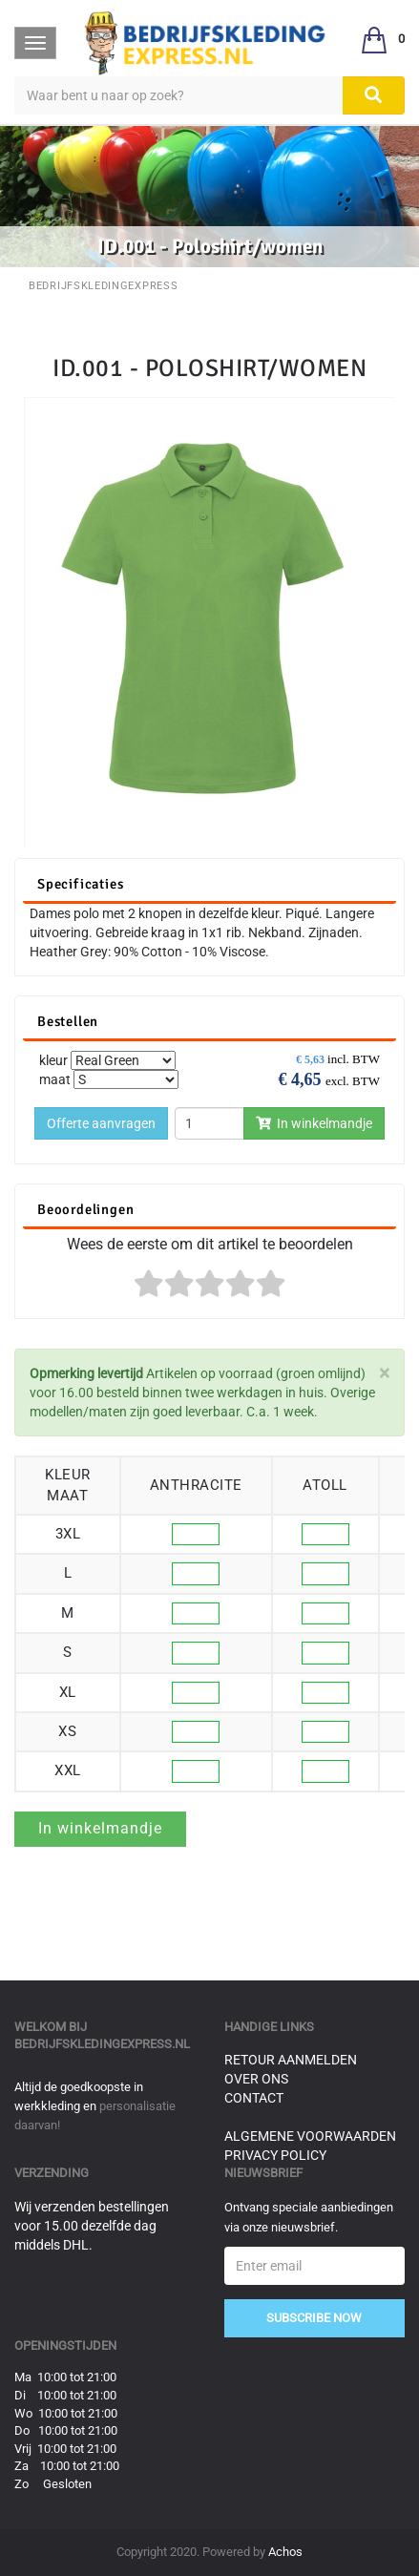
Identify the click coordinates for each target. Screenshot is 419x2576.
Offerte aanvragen (101, 1123)
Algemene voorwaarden (310, 2136)
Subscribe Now (314, 2318)
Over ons (256, 2078)
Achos (285, 2552)
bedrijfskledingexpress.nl (102, 2044)
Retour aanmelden (290, 2059)
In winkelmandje (314, 1123)
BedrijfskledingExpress (103, 286)
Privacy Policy (275, 2155)
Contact (253, 2097)
